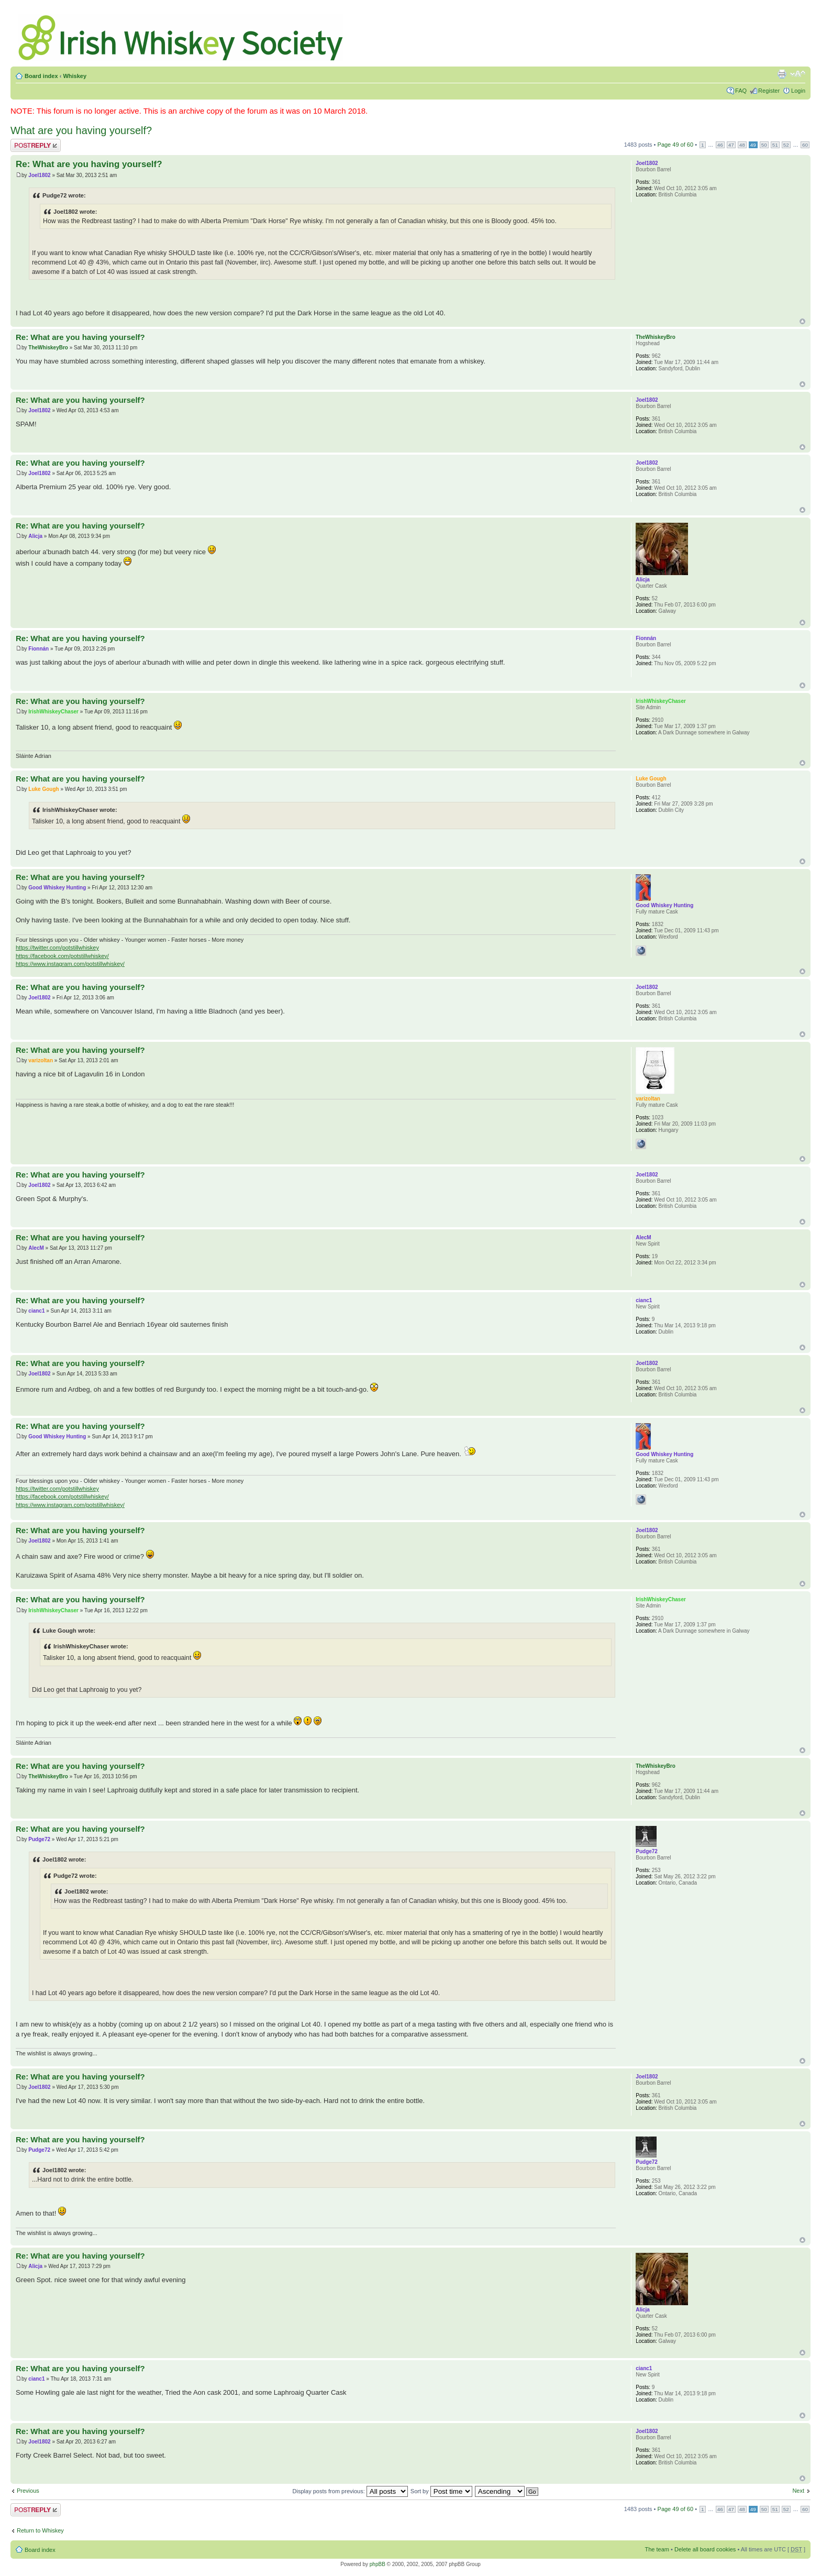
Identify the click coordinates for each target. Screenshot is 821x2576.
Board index (41, 76)
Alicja (35, 536)
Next (798, 2490)
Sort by (441, 2491)
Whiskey (74, 76)
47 (731, 145)
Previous (28, 2490)
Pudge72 (39, 1839)
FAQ (741, 90)
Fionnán (38, 649)
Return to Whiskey (40, 2530)
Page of (676, 144)
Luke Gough (43, 789)
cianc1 (36, 1311)
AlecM (35, 1248)
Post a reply (35, 145)
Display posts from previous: (350, 2491)
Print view (781, 74)
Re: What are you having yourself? (89, 164)
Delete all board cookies (705, 2549)
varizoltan (40, 1060)
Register (769, 90)
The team (657, 2549)
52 (786, 145)
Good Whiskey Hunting (57, 887)
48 (742, 145)
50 (764, 145)
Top (802, 321)
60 (805, 145)
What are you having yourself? (81, 130)
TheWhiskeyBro (48, 347)
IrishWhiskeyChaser (53, 711)
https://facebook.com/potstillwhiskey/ (62, 956)
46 (720, 145)
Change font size (797, 74)
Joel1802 (39, 175)
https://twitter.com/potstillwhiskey (57, 947)
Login (798, 90)
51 (775, 145)
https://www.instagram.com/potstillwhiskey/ (70, 964)
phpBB (377, 2564)
